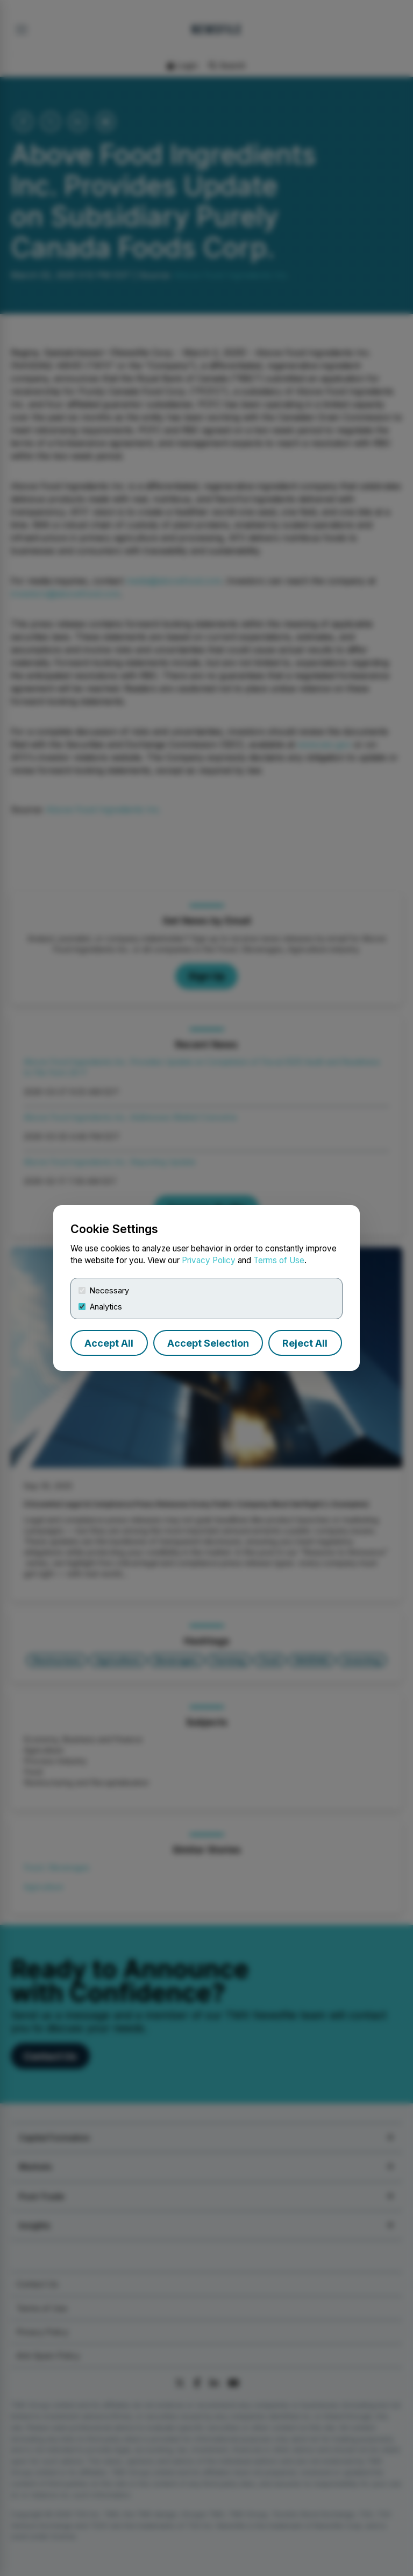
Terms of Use (278, 1260)
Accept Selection (208, 1343)
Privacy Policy (209, 1260)
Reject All (304, 1343)
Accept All (108, 1343)
